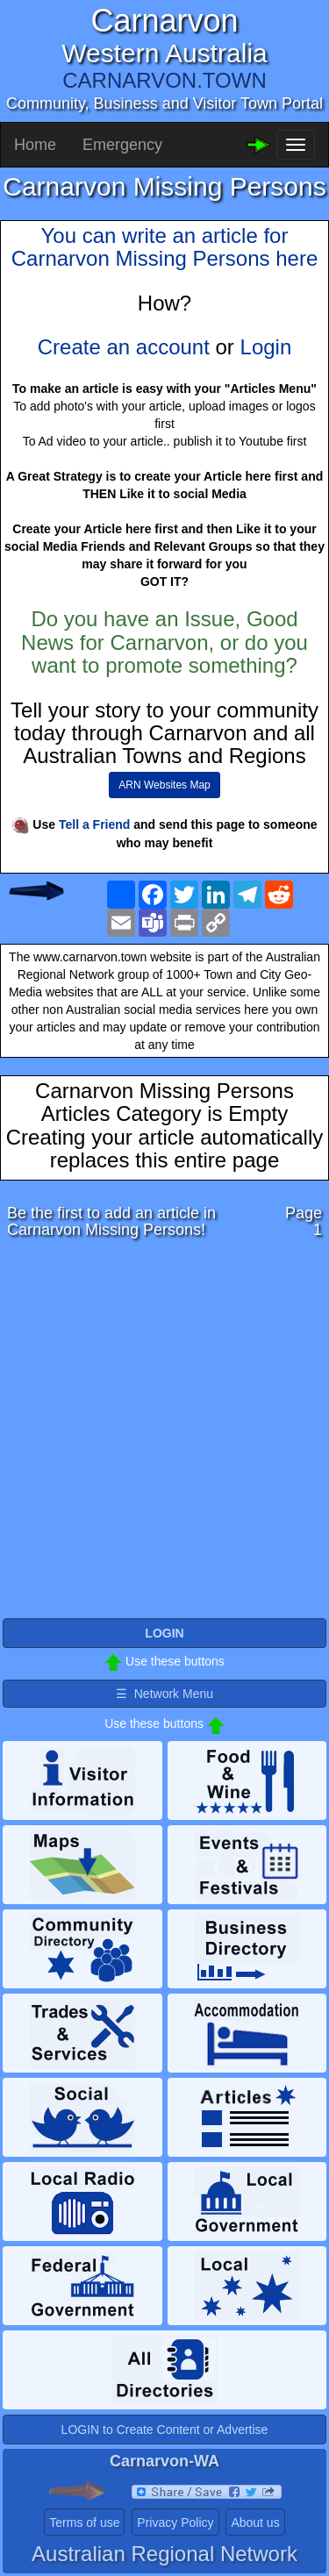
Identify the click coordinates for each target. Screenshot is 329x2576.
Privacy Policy (175, 2522)
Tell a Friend (94, 824)
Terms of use (84, 2522)
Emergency (122, 144)
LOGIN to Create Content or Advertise (164, 2430)
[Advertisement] (164, 1433)
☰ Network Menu (164, 1694)
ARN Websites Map (164, 785)
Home (35, 144)
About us (255, 2522)
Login (266, 347)
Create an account (124, 347)
